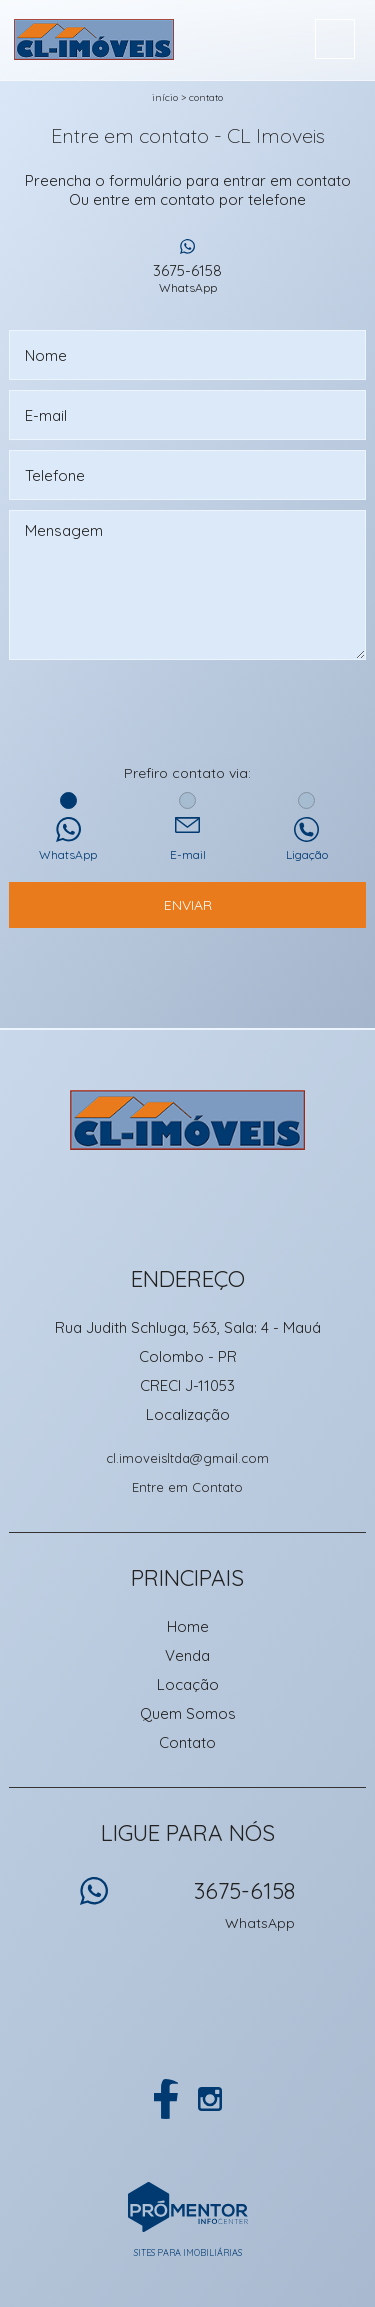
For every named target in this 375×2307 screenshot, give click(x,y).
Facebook (166, 2099)
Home (188, 1626)
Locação (188, 1684)
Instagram (210, 2099)
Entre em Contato (187, 1487)
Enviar (188, 905)
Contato (206, 97)
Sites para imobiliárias (188, 2252)
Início (165, 97)
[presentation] (188, 714)
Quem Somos (188, 1713)
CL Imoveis (187, 1120)
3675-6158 (188, 278)
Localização (188, 1414)
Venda (187, 1655)
